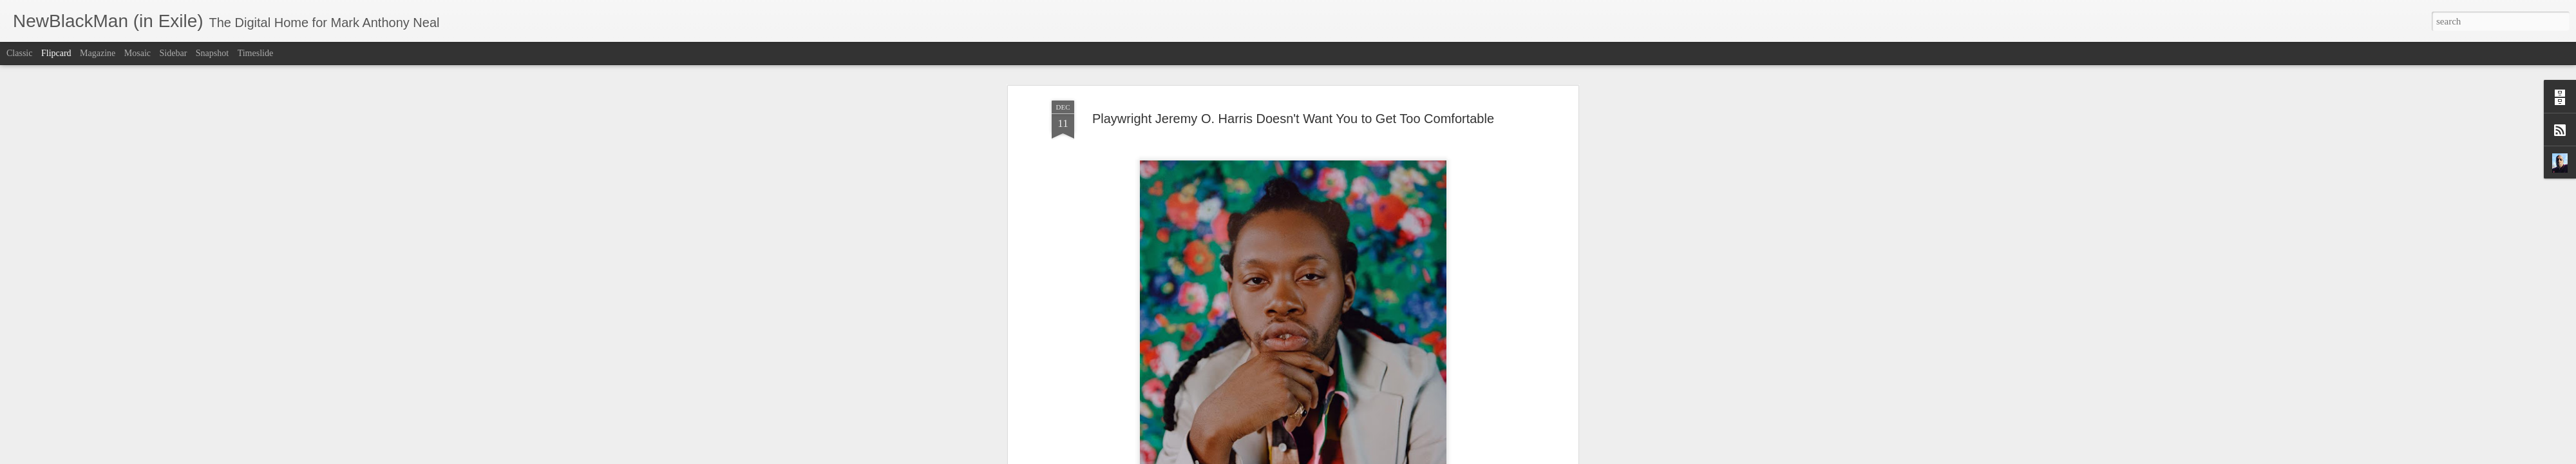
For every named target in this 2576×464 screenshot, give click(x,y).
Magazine (97, 53)
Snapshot (212, 53)
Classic (19, 53)
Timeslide (256, 53)
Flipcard (56, 53)
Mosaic (137, 53)
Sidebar (173, 53)
